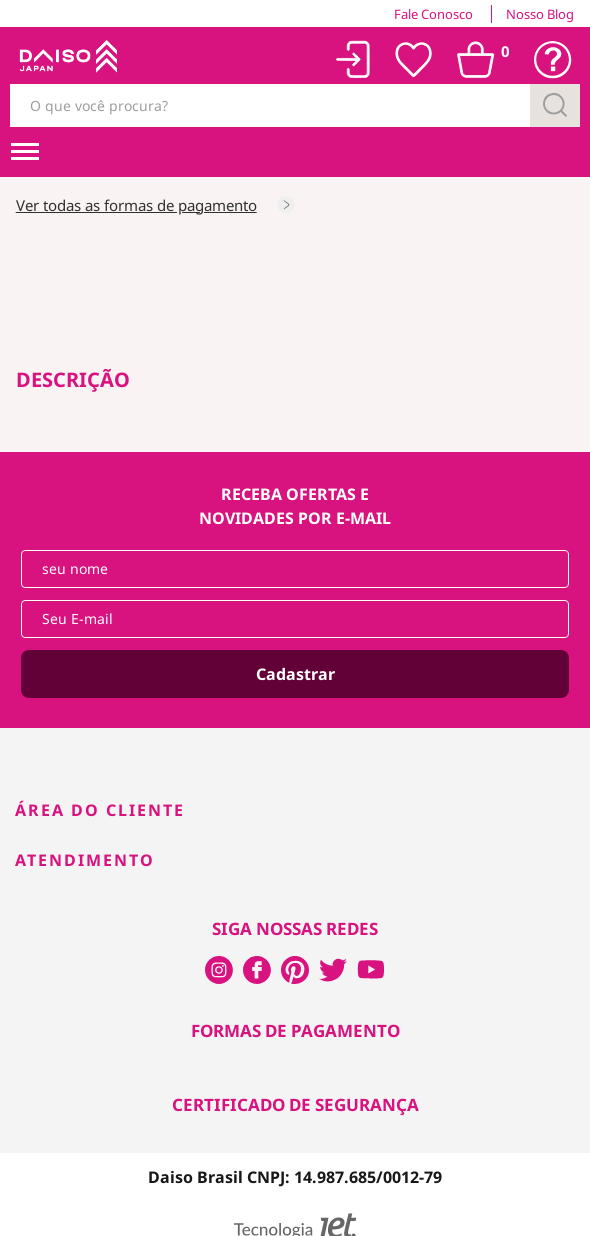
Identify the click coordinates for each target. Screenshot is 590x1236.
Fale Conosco (433, 14)
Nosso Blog (540, 14)
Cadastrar (295, 674)
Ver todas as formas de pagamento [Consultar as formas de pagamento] (136, 205)
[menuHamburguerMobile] (25, 152)
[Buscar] (555, 105)
